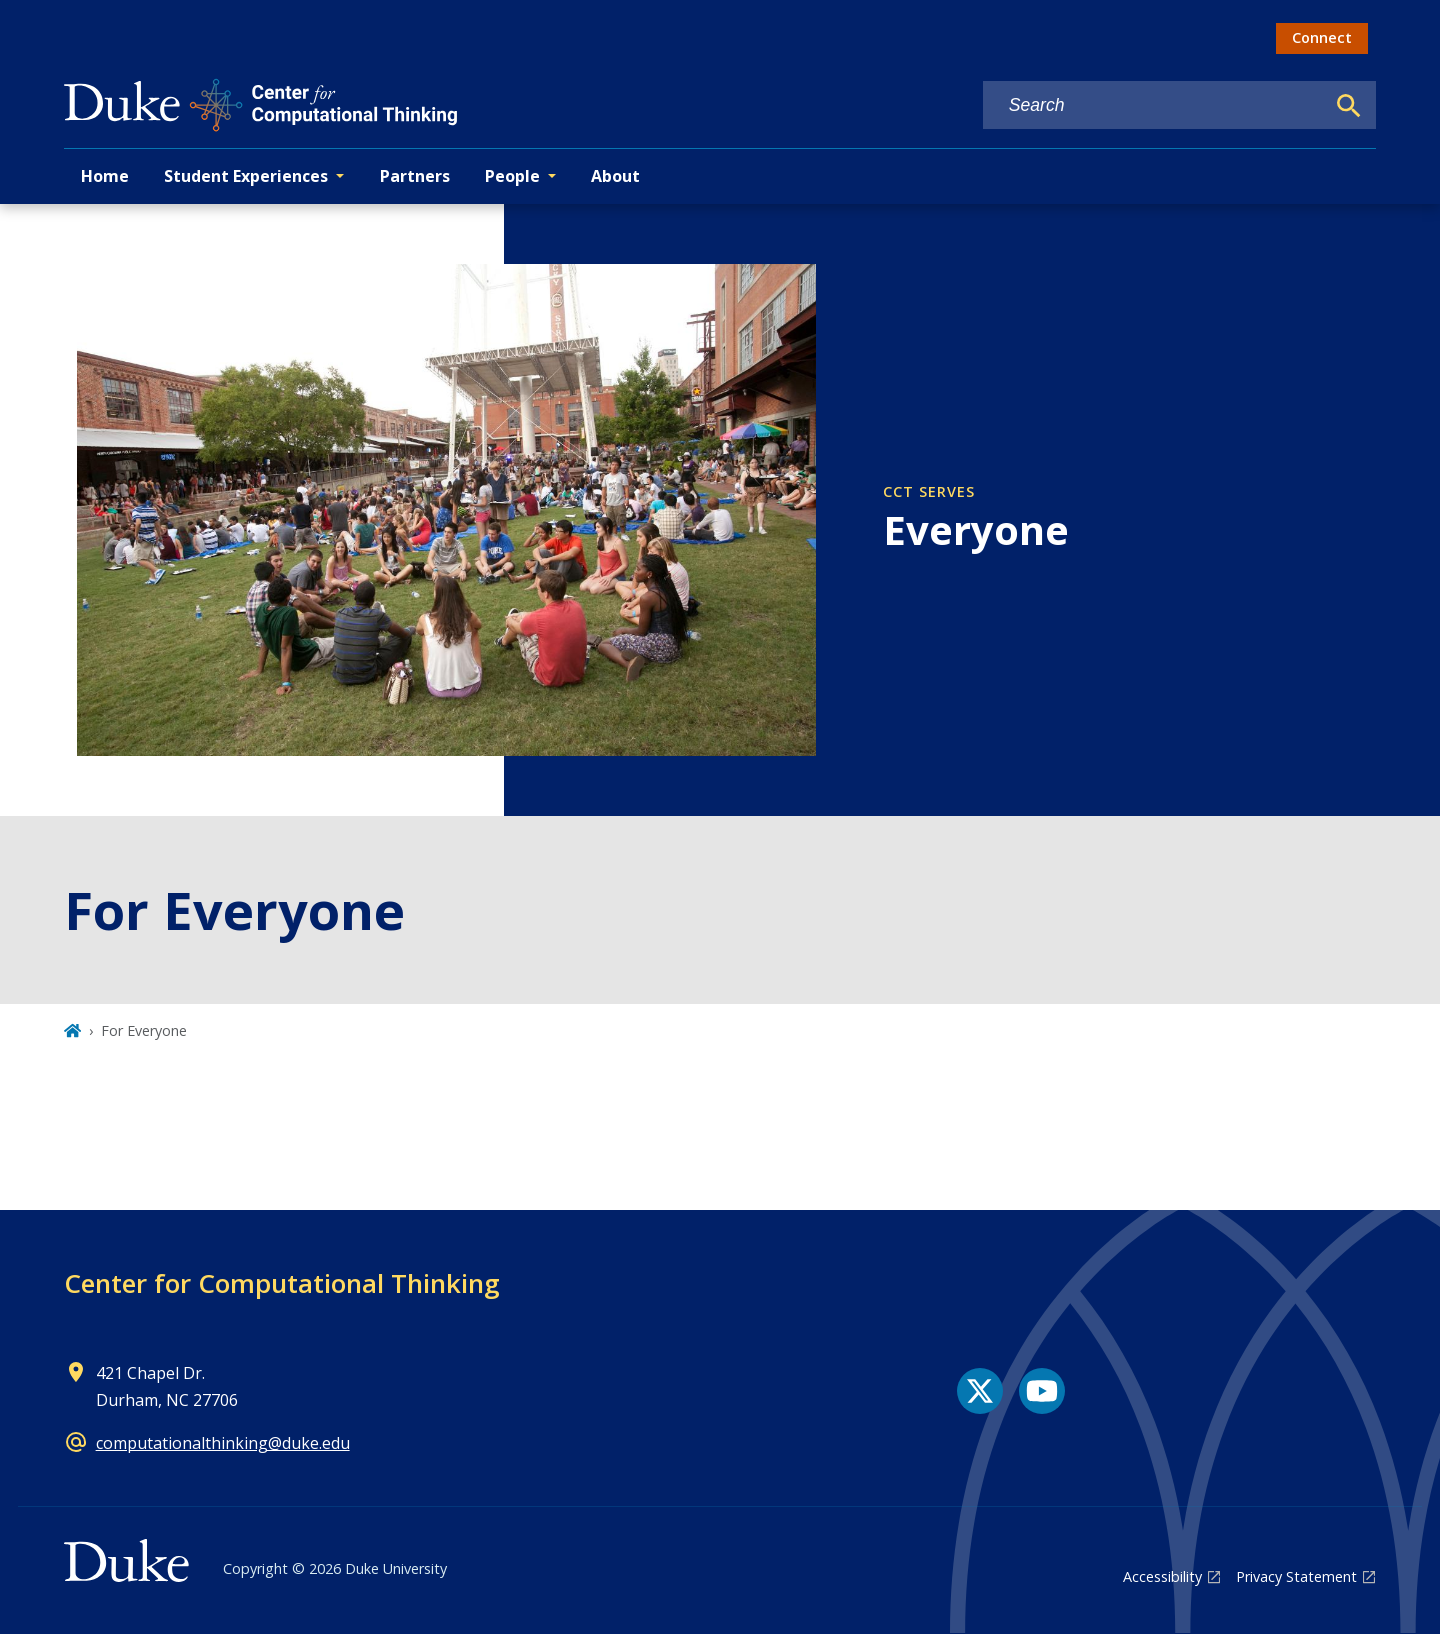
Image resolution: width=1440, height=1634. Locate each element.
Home (105, 176)
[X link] (980, 1391)
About (615, 176)
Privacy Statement (1296, 1576)
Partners (415, 176)
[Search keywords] (1154, 105)
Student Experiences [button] (246, 176)
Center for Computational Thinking (282, 1283)
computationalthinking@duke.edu (223, 1443)
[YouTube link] (1042, 1391)
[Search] (1349, 106)
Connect (1322, 37)
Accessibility (1162, 1576)
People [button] (512, 176)
